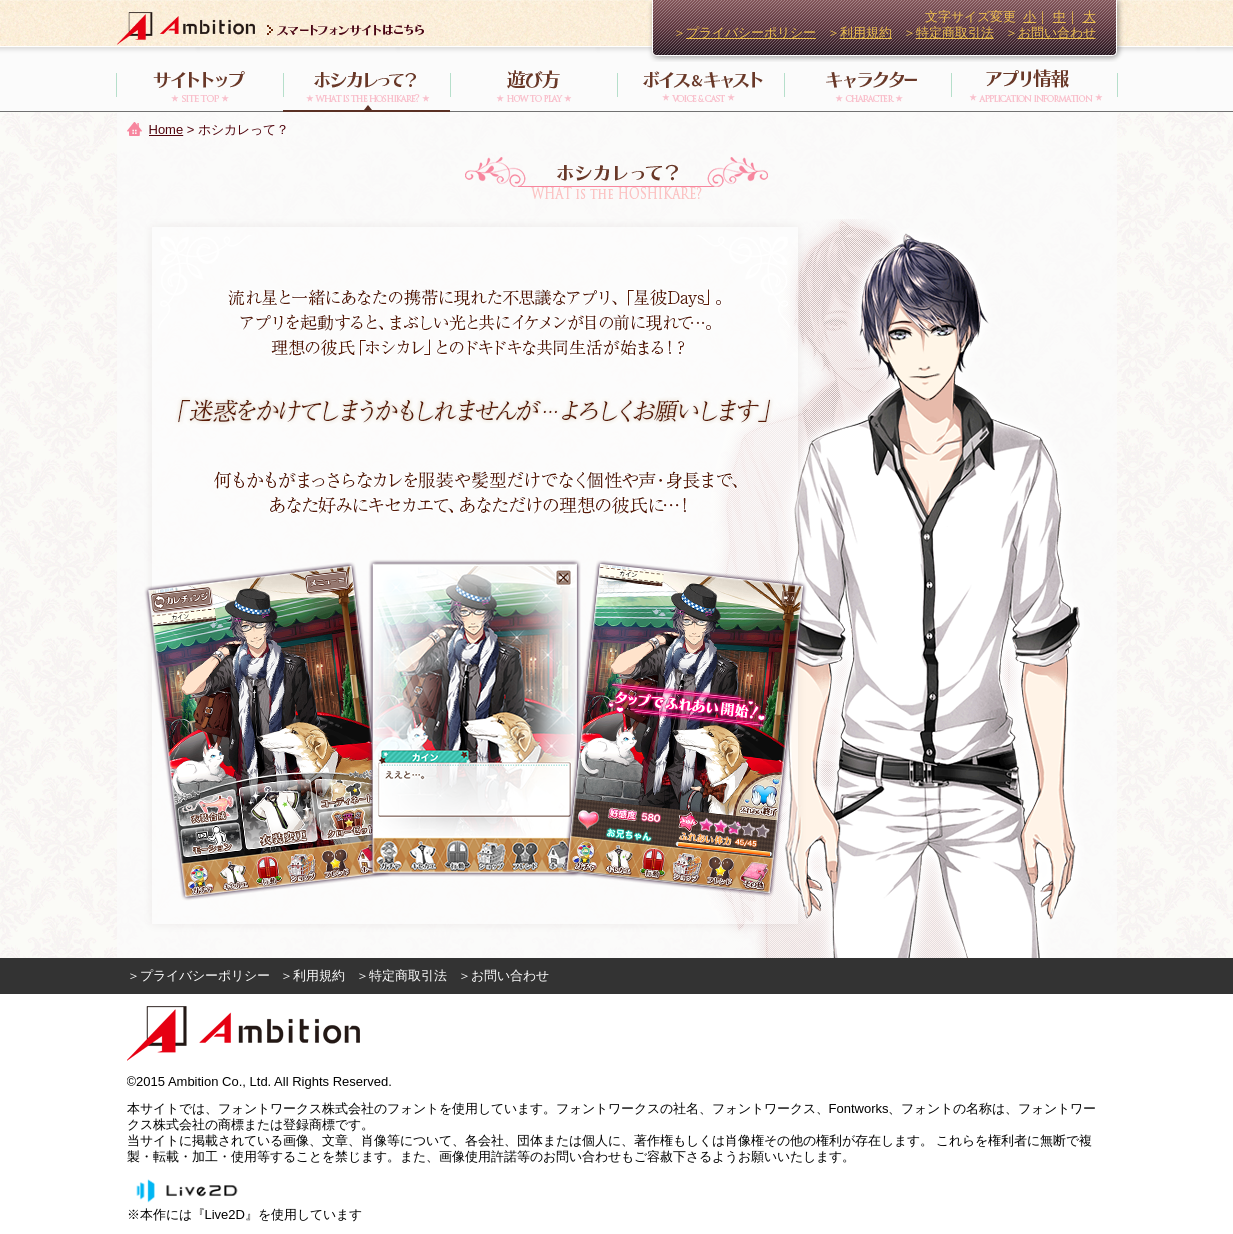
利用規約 (866, 32)
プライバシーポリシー (751, 32)
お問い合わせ (1057, 32)
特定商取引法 (955, 32)
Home (166, 129)
